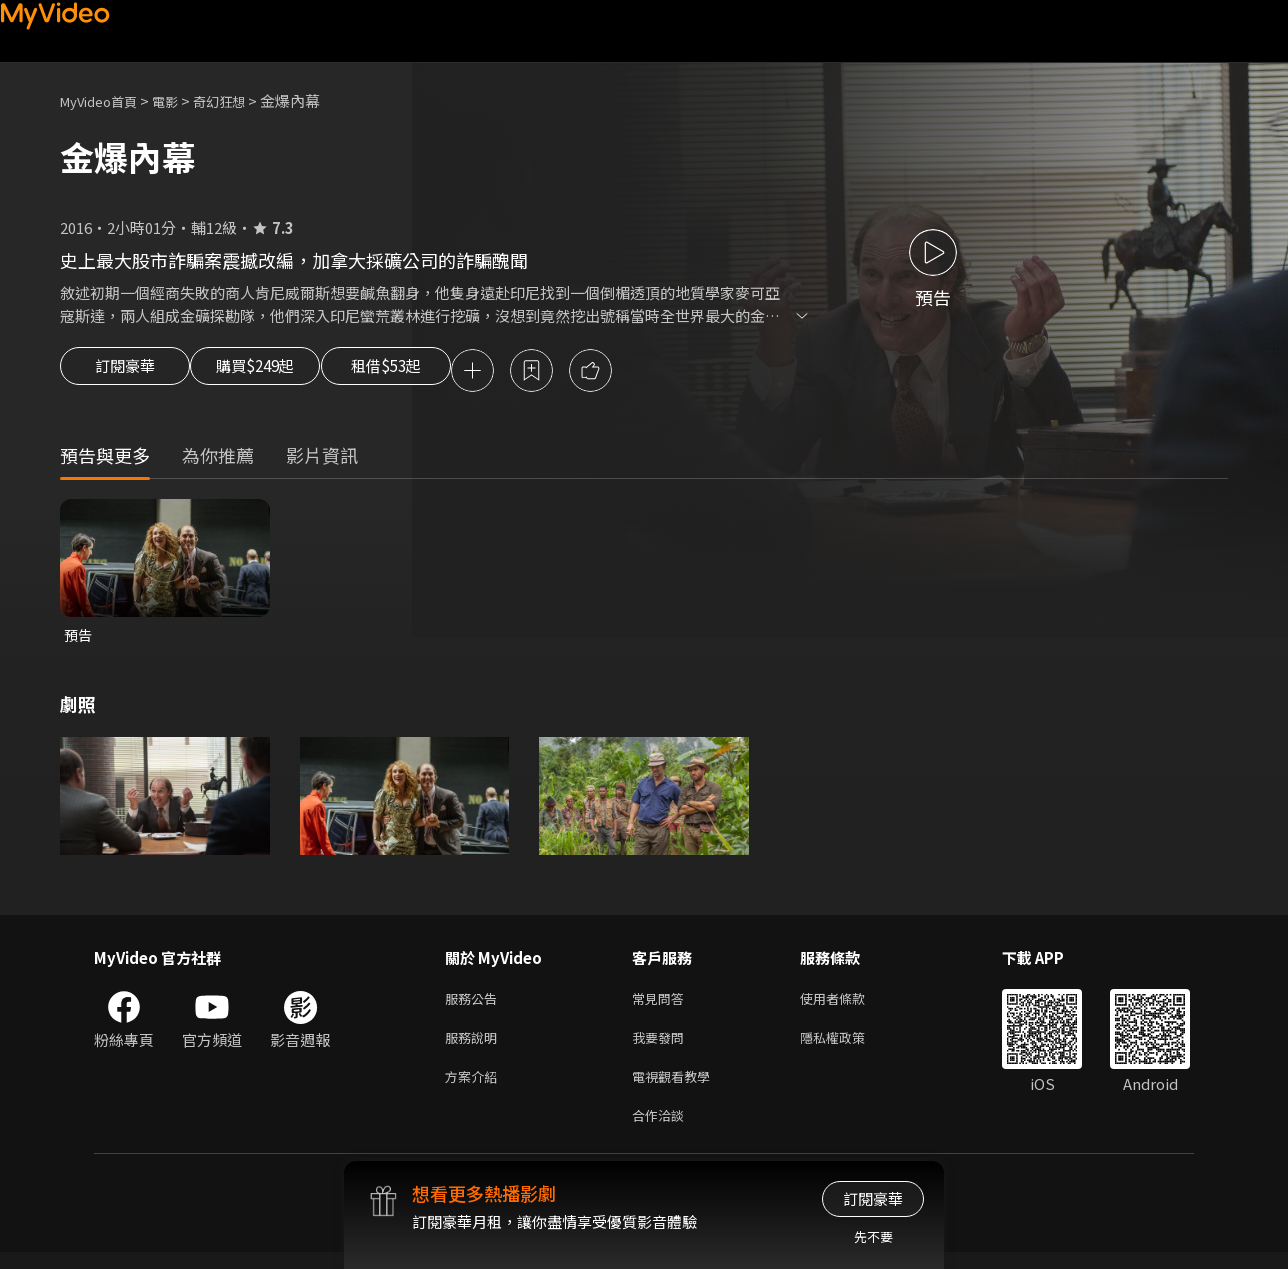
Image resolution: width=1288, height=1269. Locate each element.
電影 (181, 100)
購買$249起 (278, 372)
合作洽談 (662, 1130)
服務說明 (475, 1046)
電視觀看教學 (677, 1088)
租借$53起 (433, 372)
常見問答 (662, 1004)
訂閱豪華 (125, 372)
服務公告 (475, 1004)
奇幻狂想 (241, 100)
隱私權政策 (849, 1046)
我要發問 (662, 1046)
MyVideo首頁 (105, 100)
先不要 (873, 1236)
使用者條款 (849, 1004)
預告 (79, 638)
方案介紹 (475, 1088)
